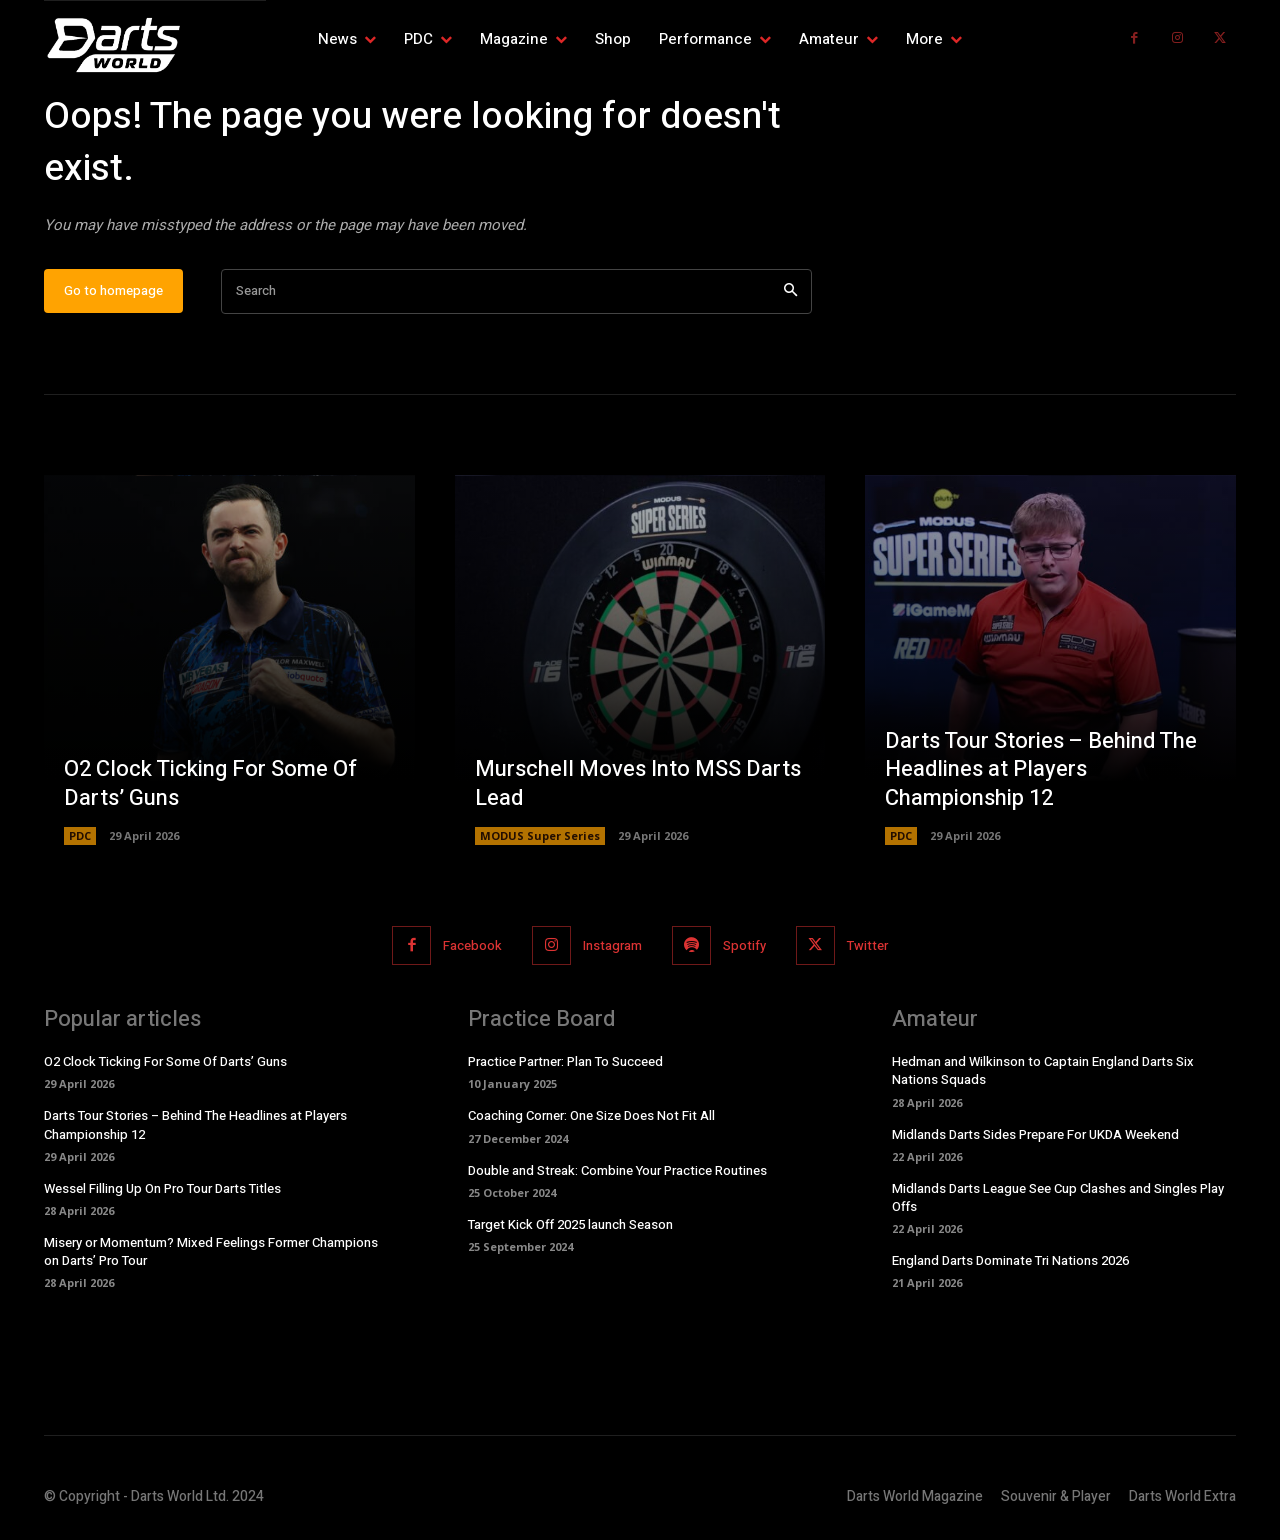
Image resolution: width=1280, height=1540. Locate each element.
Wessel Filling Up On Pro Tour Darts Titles (162, 1188)
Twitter (867, 945)
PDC (80, 835)
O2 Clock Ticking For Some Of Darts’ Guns (210, 783)
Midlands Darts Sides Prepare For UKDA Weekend (1035, 1134)
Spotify (744, 945)
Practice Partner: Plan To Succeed (565, 1061)
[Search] (790, 291)
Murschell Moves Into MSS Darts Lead (638, 783)
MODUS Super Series (540, 835)
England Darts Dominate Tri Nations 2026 (1010, 1260)
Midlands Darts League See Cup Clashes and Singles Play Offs (1058, 1197)
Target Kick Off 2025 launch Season (570, 1224)
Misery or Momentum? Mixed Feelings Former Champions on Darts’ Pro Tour (211, 1251)
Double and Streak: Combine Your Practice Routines (617, 1170)
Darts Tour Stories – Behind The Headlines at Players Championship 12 (1041, 769)
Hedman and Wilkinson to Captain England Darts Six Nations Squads (1043, 1070)
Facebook (472, 945)
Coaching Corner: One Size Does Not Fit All (591, 1116)
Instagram (612, 945)
